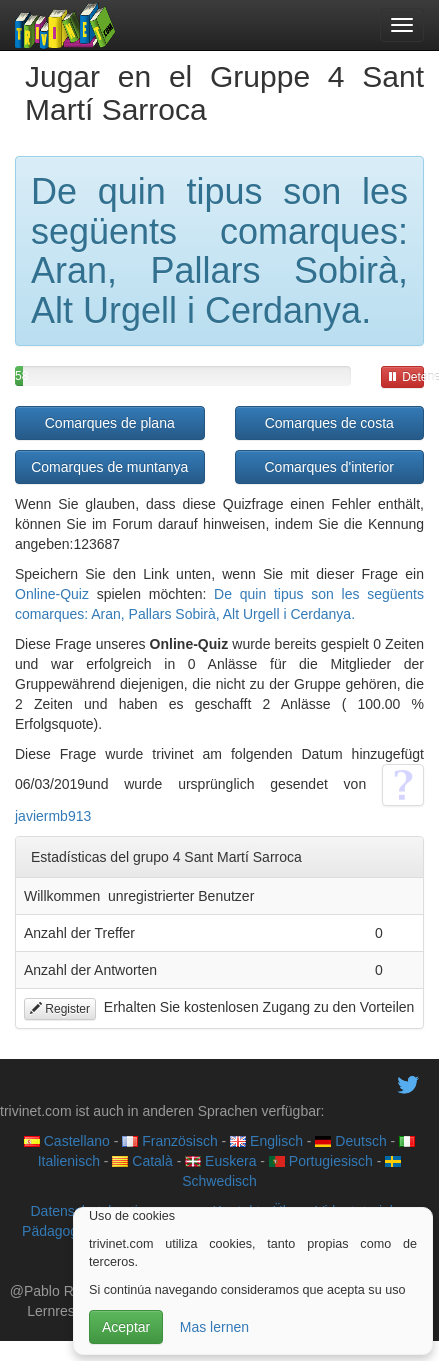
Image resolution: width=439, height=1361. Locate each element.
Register (60, 1009)
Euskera (220, 1161)
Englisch (266, 1141)
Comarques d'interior (329, 467)
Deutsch (350, 1141)
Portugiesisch (321, 1161)
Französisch (169, 1141)
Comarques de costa (329, 423)
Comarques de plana (110, 423)
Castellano (67, 1141)
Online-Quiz (52, 594)
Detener (405, 377)
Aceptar (126, 1327)
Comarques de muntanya (109, 467)
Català (142, 1161)
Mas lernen (214, 1327)
